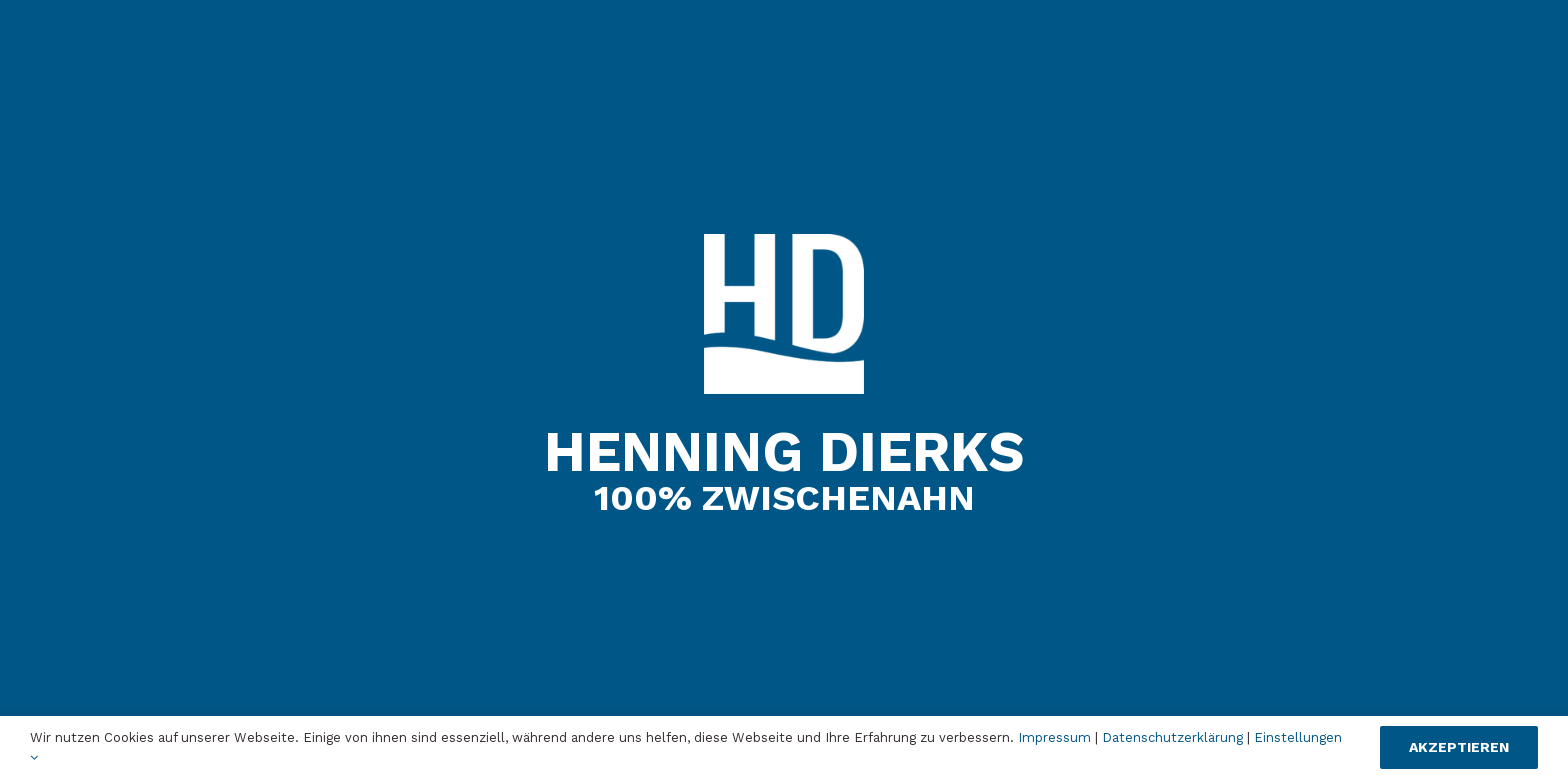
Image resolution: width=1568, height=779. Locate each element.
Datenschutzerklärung (1172, 737)
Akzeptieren (1459, 747)
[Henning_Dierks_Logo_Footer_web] (784, 241)
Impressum (1054, 737)
